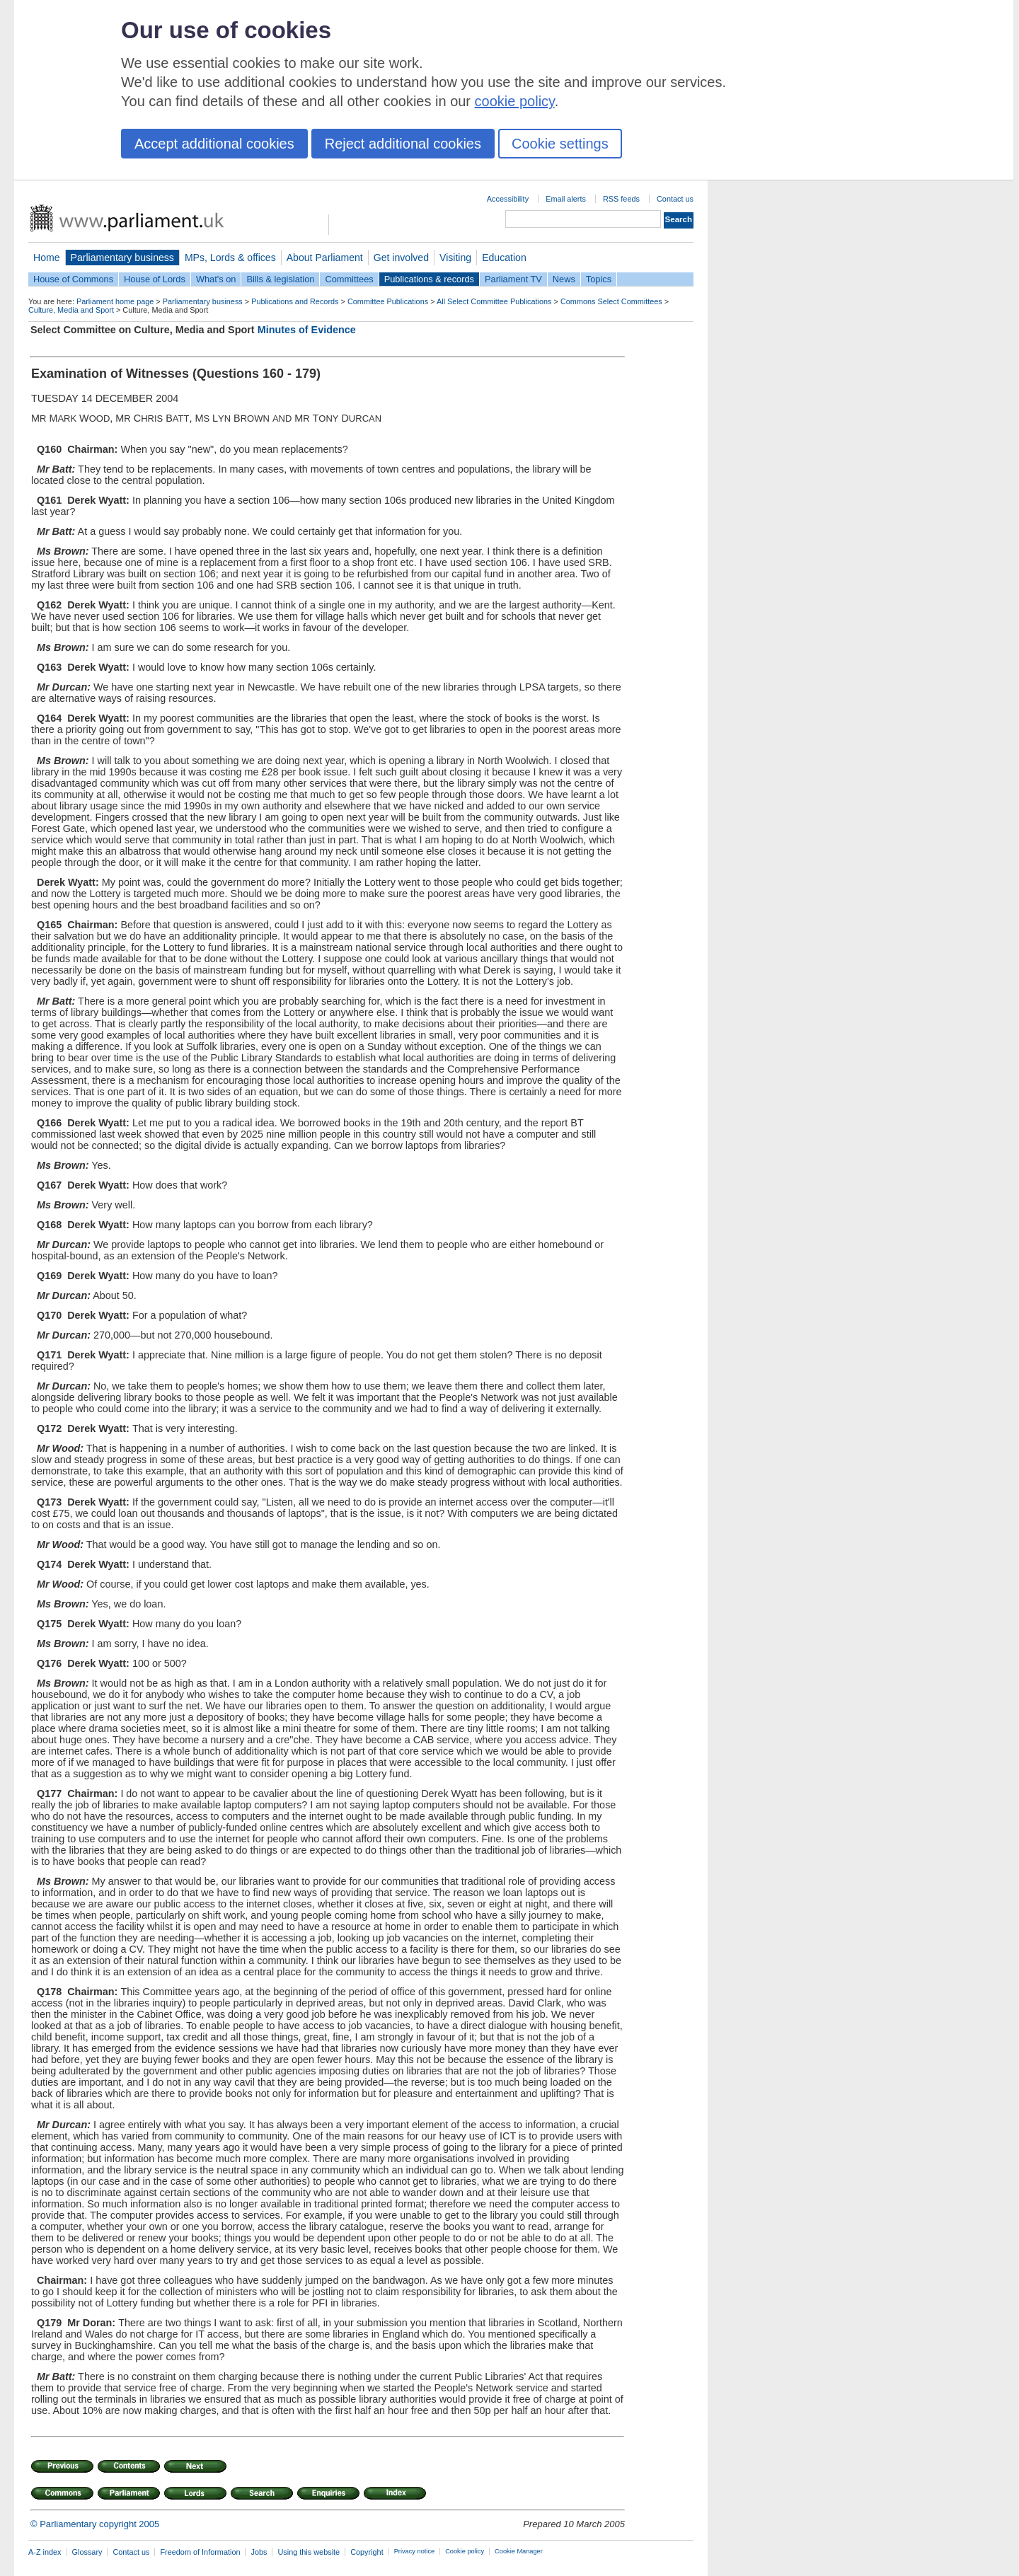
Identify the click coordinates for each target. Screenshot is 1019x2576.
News (564, 279)
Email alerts (566, 199)
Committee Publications (387, 301)
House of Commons (73, 279)
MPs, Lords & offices (230, 257)
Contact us (675, 199)
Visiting (455, 257)
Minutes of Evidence (307, 329)
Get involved (401, 257)
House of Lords (154, 279)
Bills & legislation (280, 279)
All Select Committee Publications (494, 301)
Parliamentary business (122, 257)
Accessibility (508, 199)
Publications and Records (294, 301)
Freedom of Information (200, 2552)
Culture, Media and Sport (71, 310)
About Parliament (325, 257)
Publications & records (429, 279)
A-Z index (45, 2552)
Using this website (308, 2552)
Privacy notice (414, 2551)
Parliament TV (513, 279)
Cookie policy (464, 2551)
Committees (349, 279)
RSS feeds (621, 199)
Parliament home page (115, 301)
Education (504, 257)
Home (46, 257)
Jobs (259, 2552)
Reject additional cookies (403, 143)
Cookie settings (560, 143)
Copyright (367, 2552)
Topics (598, 279)
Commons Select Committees (611, 301)
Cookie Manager (519, 2551)
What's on (216, 279)
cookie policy (515, 101)
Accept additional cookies (214, 143)
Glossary (87, 2552)
